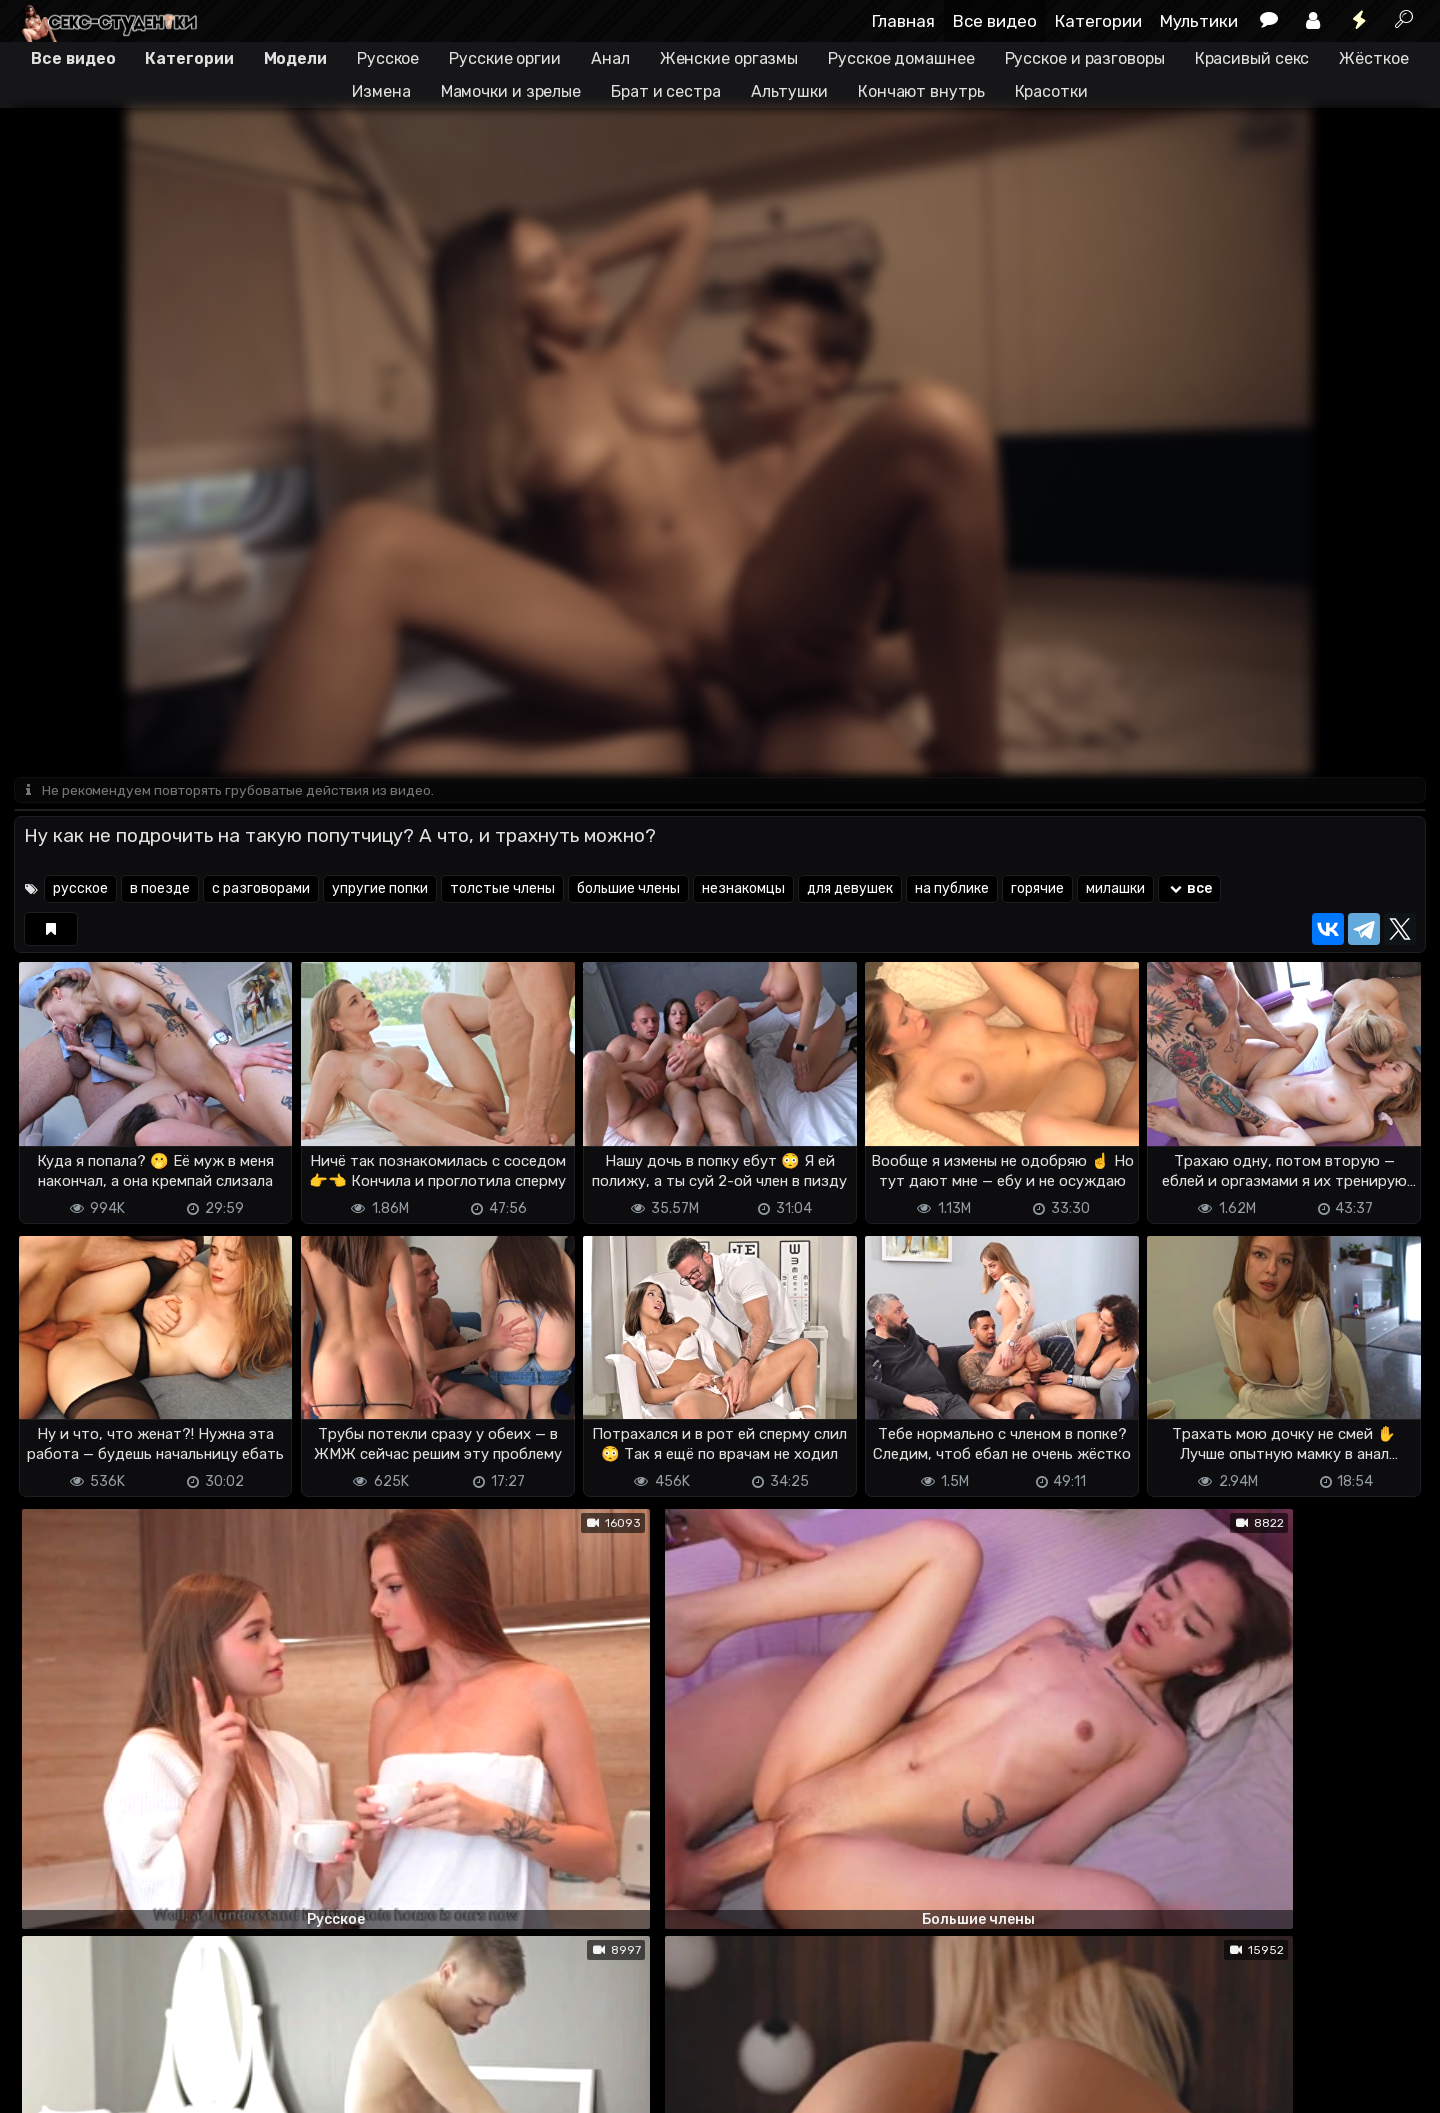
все (1189, 890)
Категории (1098, 21)
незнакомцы (743, 890)
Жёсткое (1373, 58)
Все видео (995, 21)
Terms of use (117, 2085)
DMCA (46, 2085)
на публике (952, 890)
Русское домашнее (901, 58)
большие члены (628, 890)
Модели (295, 58)
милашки (1115, 890)
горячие (1037, 890)
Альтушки (789, 91)
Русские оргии (505, 58)
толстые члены (502, 890)
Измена (381, 91)
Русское (388, 58)
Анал (610, 58)
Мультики (1199, 21)
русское (80, 890)
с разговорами (261, 890)
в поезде (160, 890)
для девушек (850, 890)
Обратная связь (222, 2085)
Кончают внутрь (921, 91)
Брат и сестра (666, 91)
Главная (903, 21)
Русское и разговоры (1085, 58)
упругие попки (380, 890)
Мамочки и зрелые (511, 91)
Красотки (1051, 91)
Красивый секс (1252, 58)
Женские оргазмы (729, 58)
